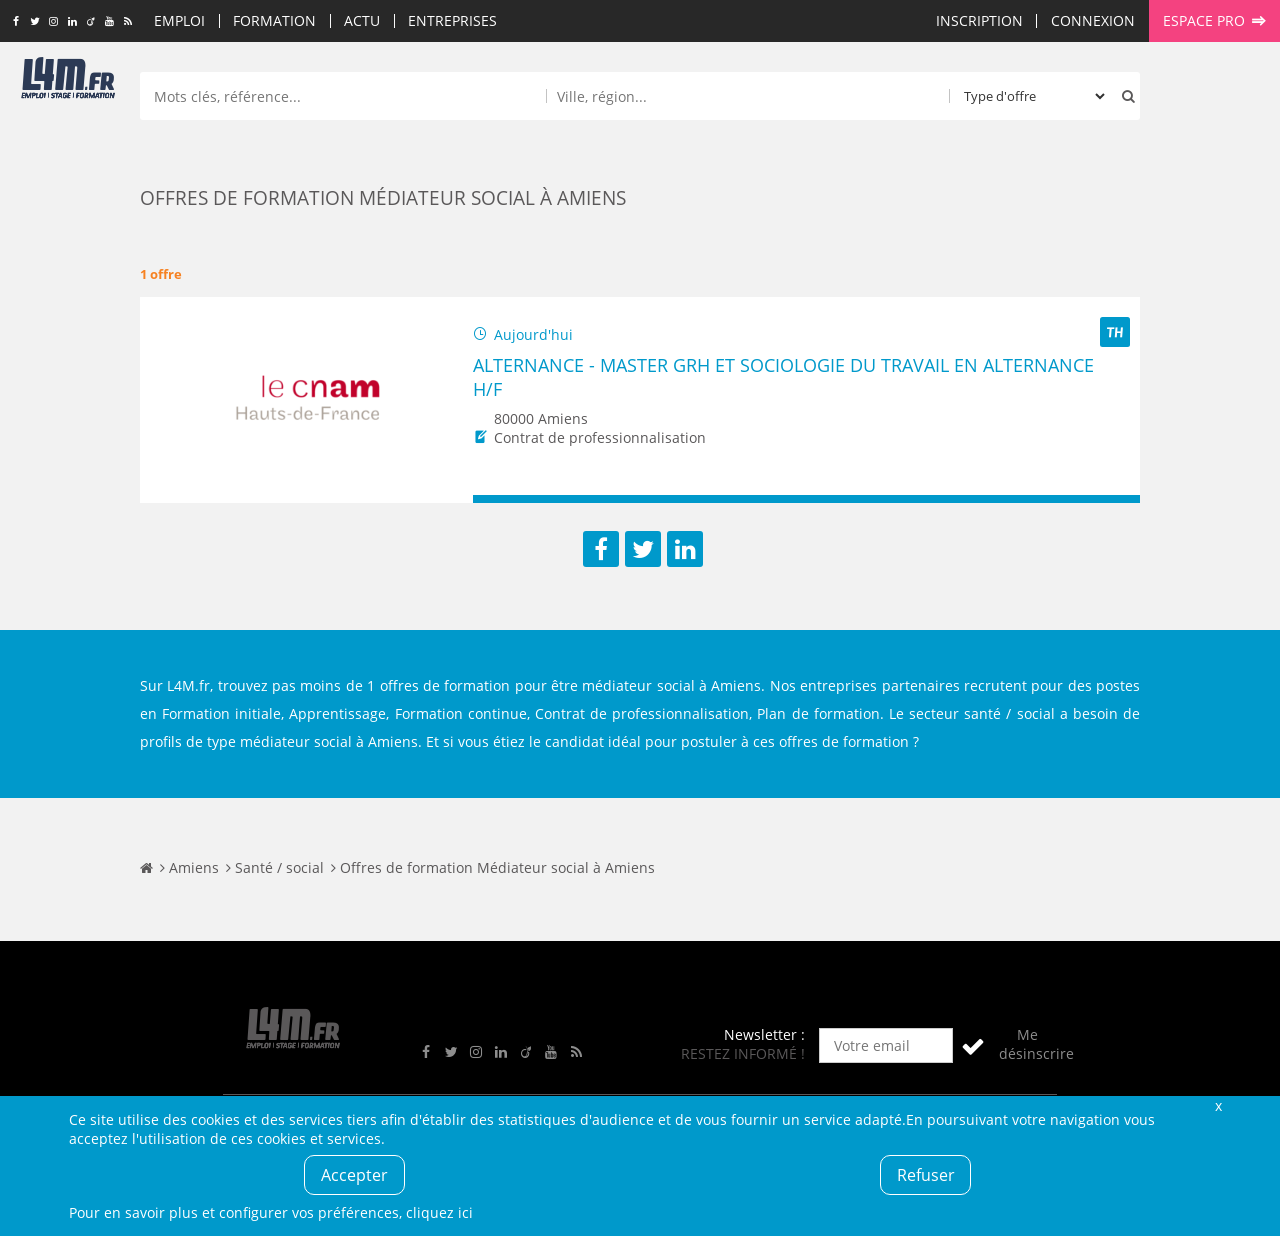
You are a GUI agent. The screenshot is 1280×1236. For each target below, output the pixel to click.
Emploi (179, 20)
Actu (362, 20)
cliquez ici (439, 1212)
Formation (274, 20)
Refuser (926, 1175)
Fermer (1218, 1105)
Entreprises (452, 20)
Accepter (354, 1175)
